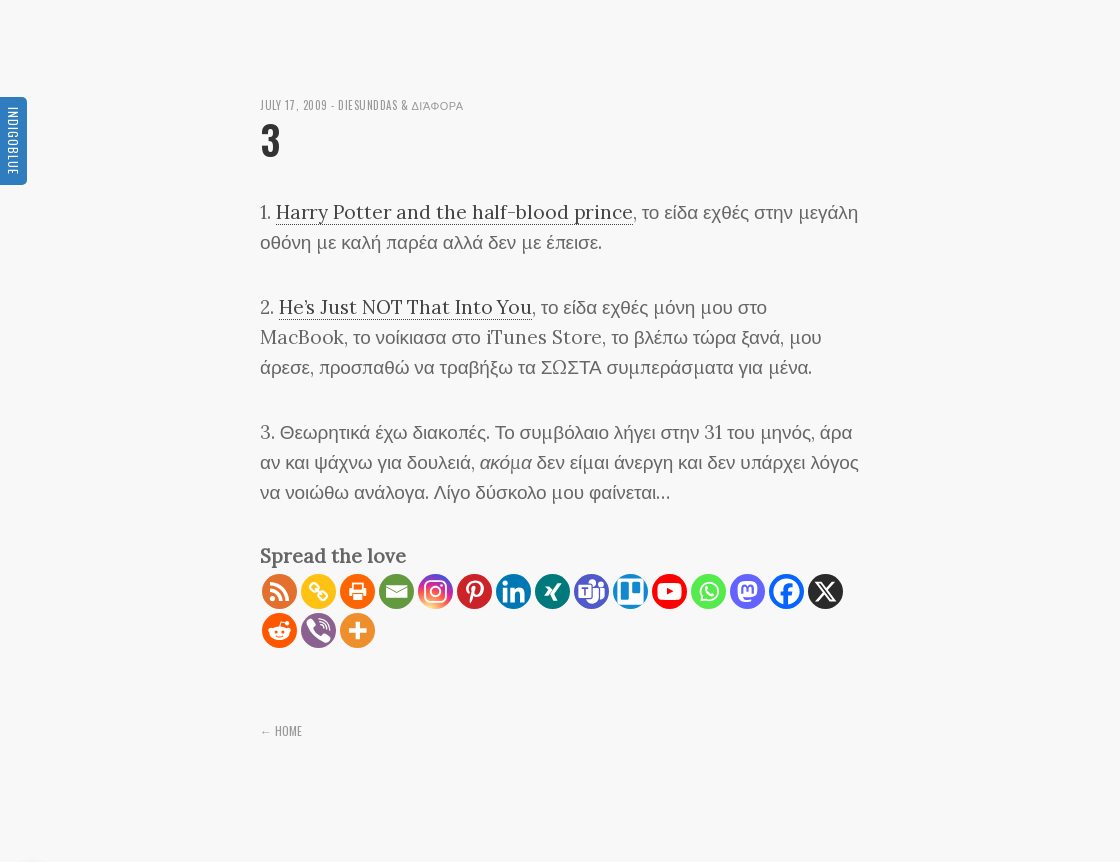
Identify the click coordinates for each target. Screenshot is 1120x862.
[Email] (396, 591)
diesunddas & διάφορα (401, 105)
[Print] (357, 591)
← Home (281, 730)
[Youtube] (669, 591)
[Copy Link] (318, 591)
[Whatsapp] (708, 591)
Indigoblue (13, 141)
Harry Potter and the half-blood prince (454, 212)
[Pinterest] (474, 591)
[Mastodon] (747, 591)
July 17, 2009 (294, 105)
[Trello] (630, 591)
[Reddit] (279, 630)
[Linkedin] (513, 591)
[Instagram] (435, 591)
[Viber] (318, 630)
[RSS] (279, 591)
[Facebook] (786, 591)
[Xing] (552, 591)
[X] (825, 591)
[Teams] (591, 591)
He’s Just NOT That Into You (405, 307)
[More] (357, 630)
